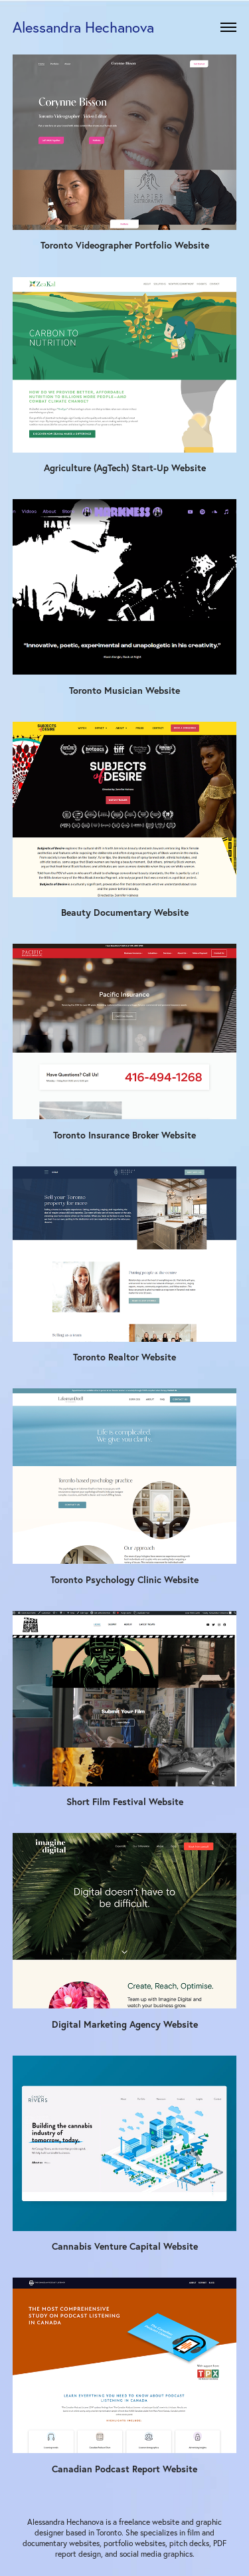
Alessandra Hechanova (83, 27)
